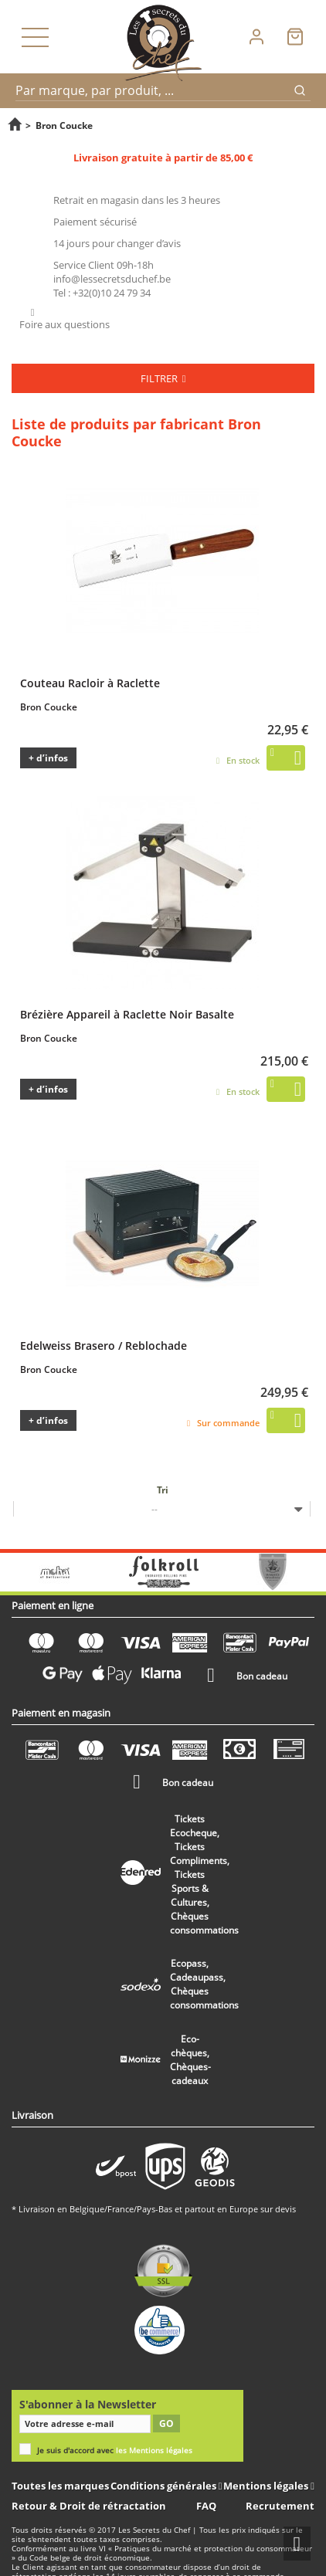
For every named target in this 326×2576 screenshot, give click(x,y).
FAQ (206, 2506)
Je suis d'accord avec (114, 2451)
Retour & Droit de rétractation (89, 2506)
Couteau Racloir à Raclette (90, 683)
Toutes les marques (60, 2486)
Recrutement (280, 2506)
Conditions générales (164, 2486)
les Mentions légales (154, 2451)
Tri (162, 1489)
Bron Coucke (48, 706)
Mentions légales (267, 2486)
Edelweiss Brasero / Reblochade (103, 1345)
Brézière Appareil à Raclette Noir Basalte (127, 1014)
